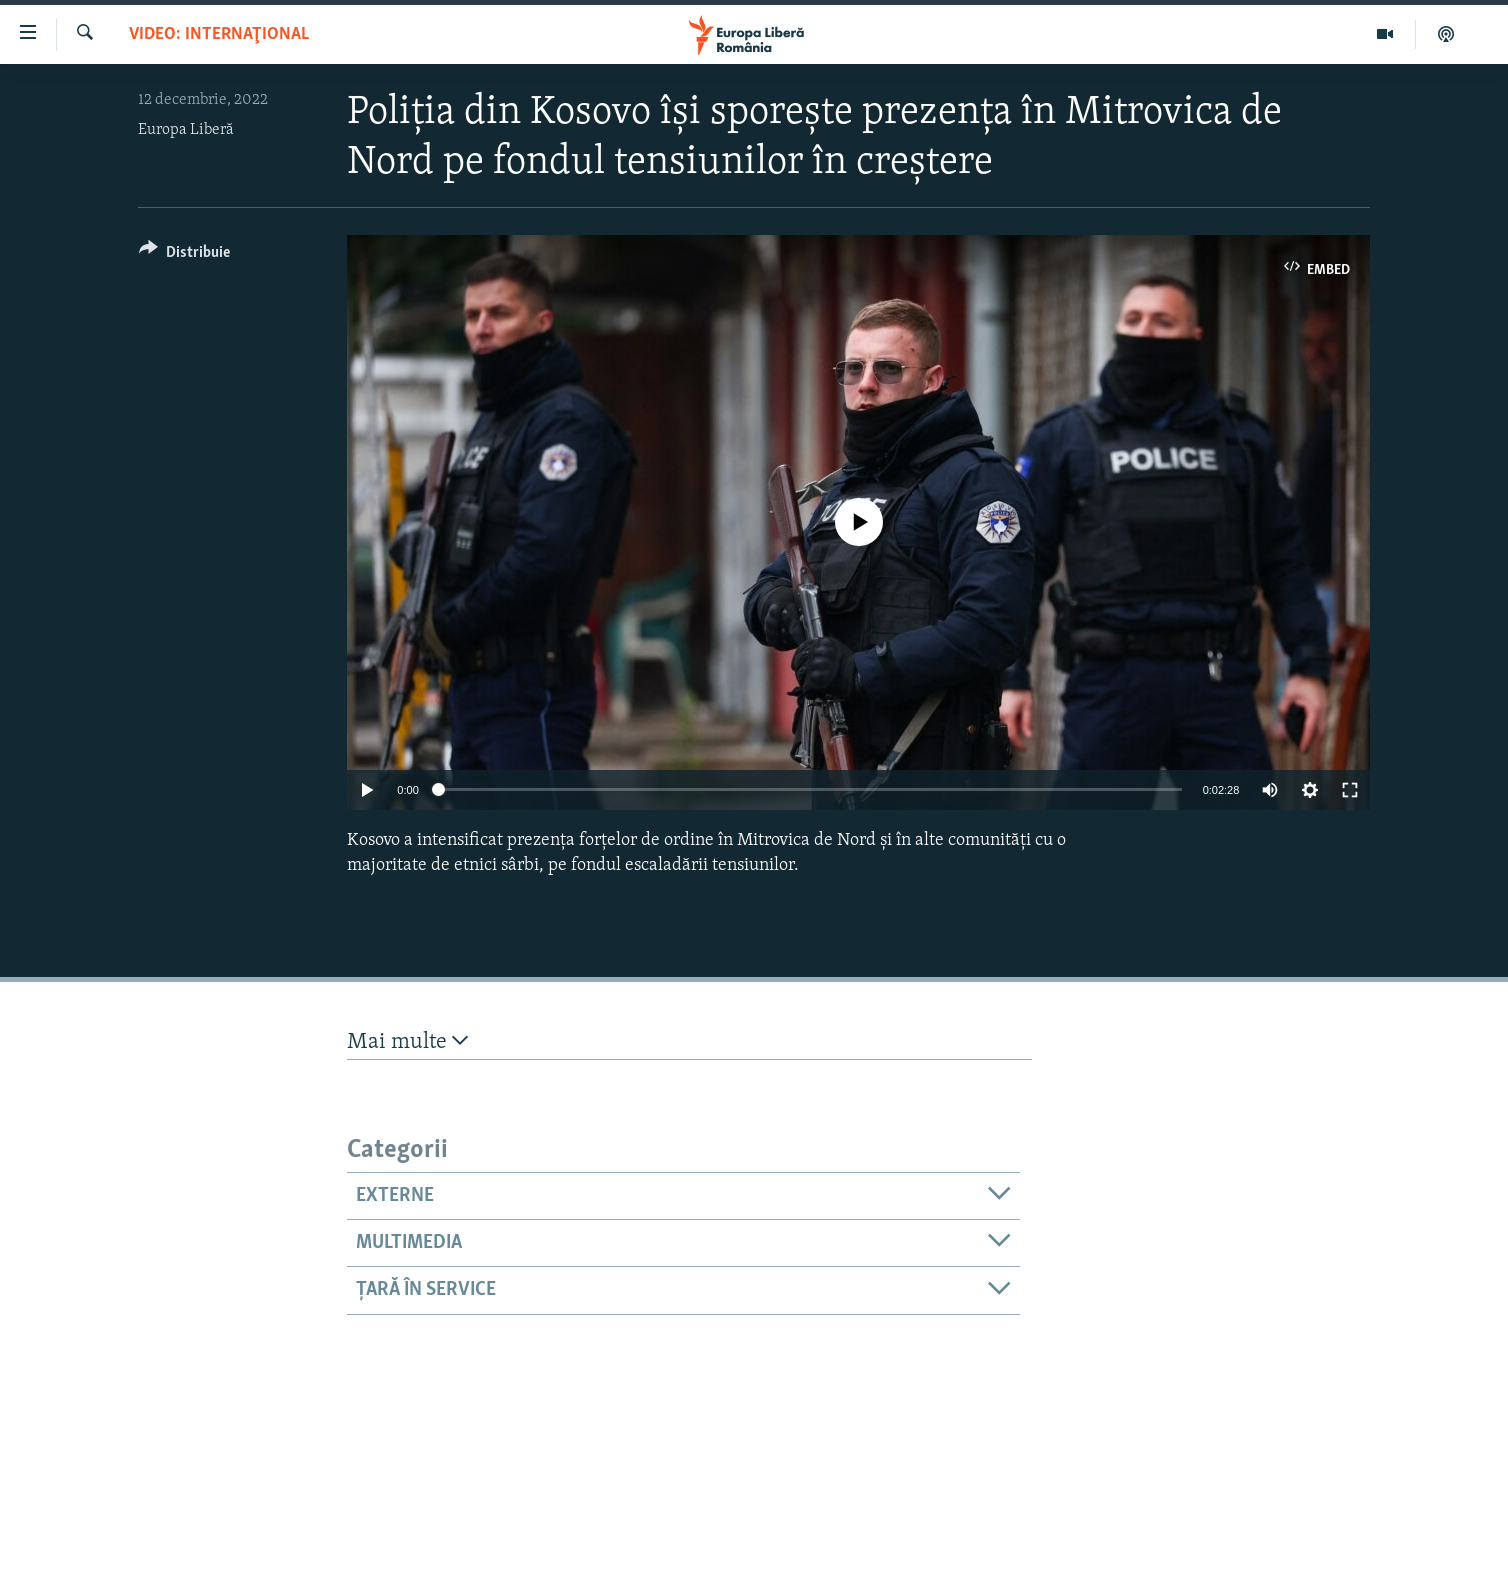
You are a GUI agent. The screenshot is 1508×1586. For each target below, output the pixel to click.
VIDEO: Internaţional (219, 34)
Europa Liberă (186, 130)
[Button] (184, 255)
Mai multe (407, 1041)
